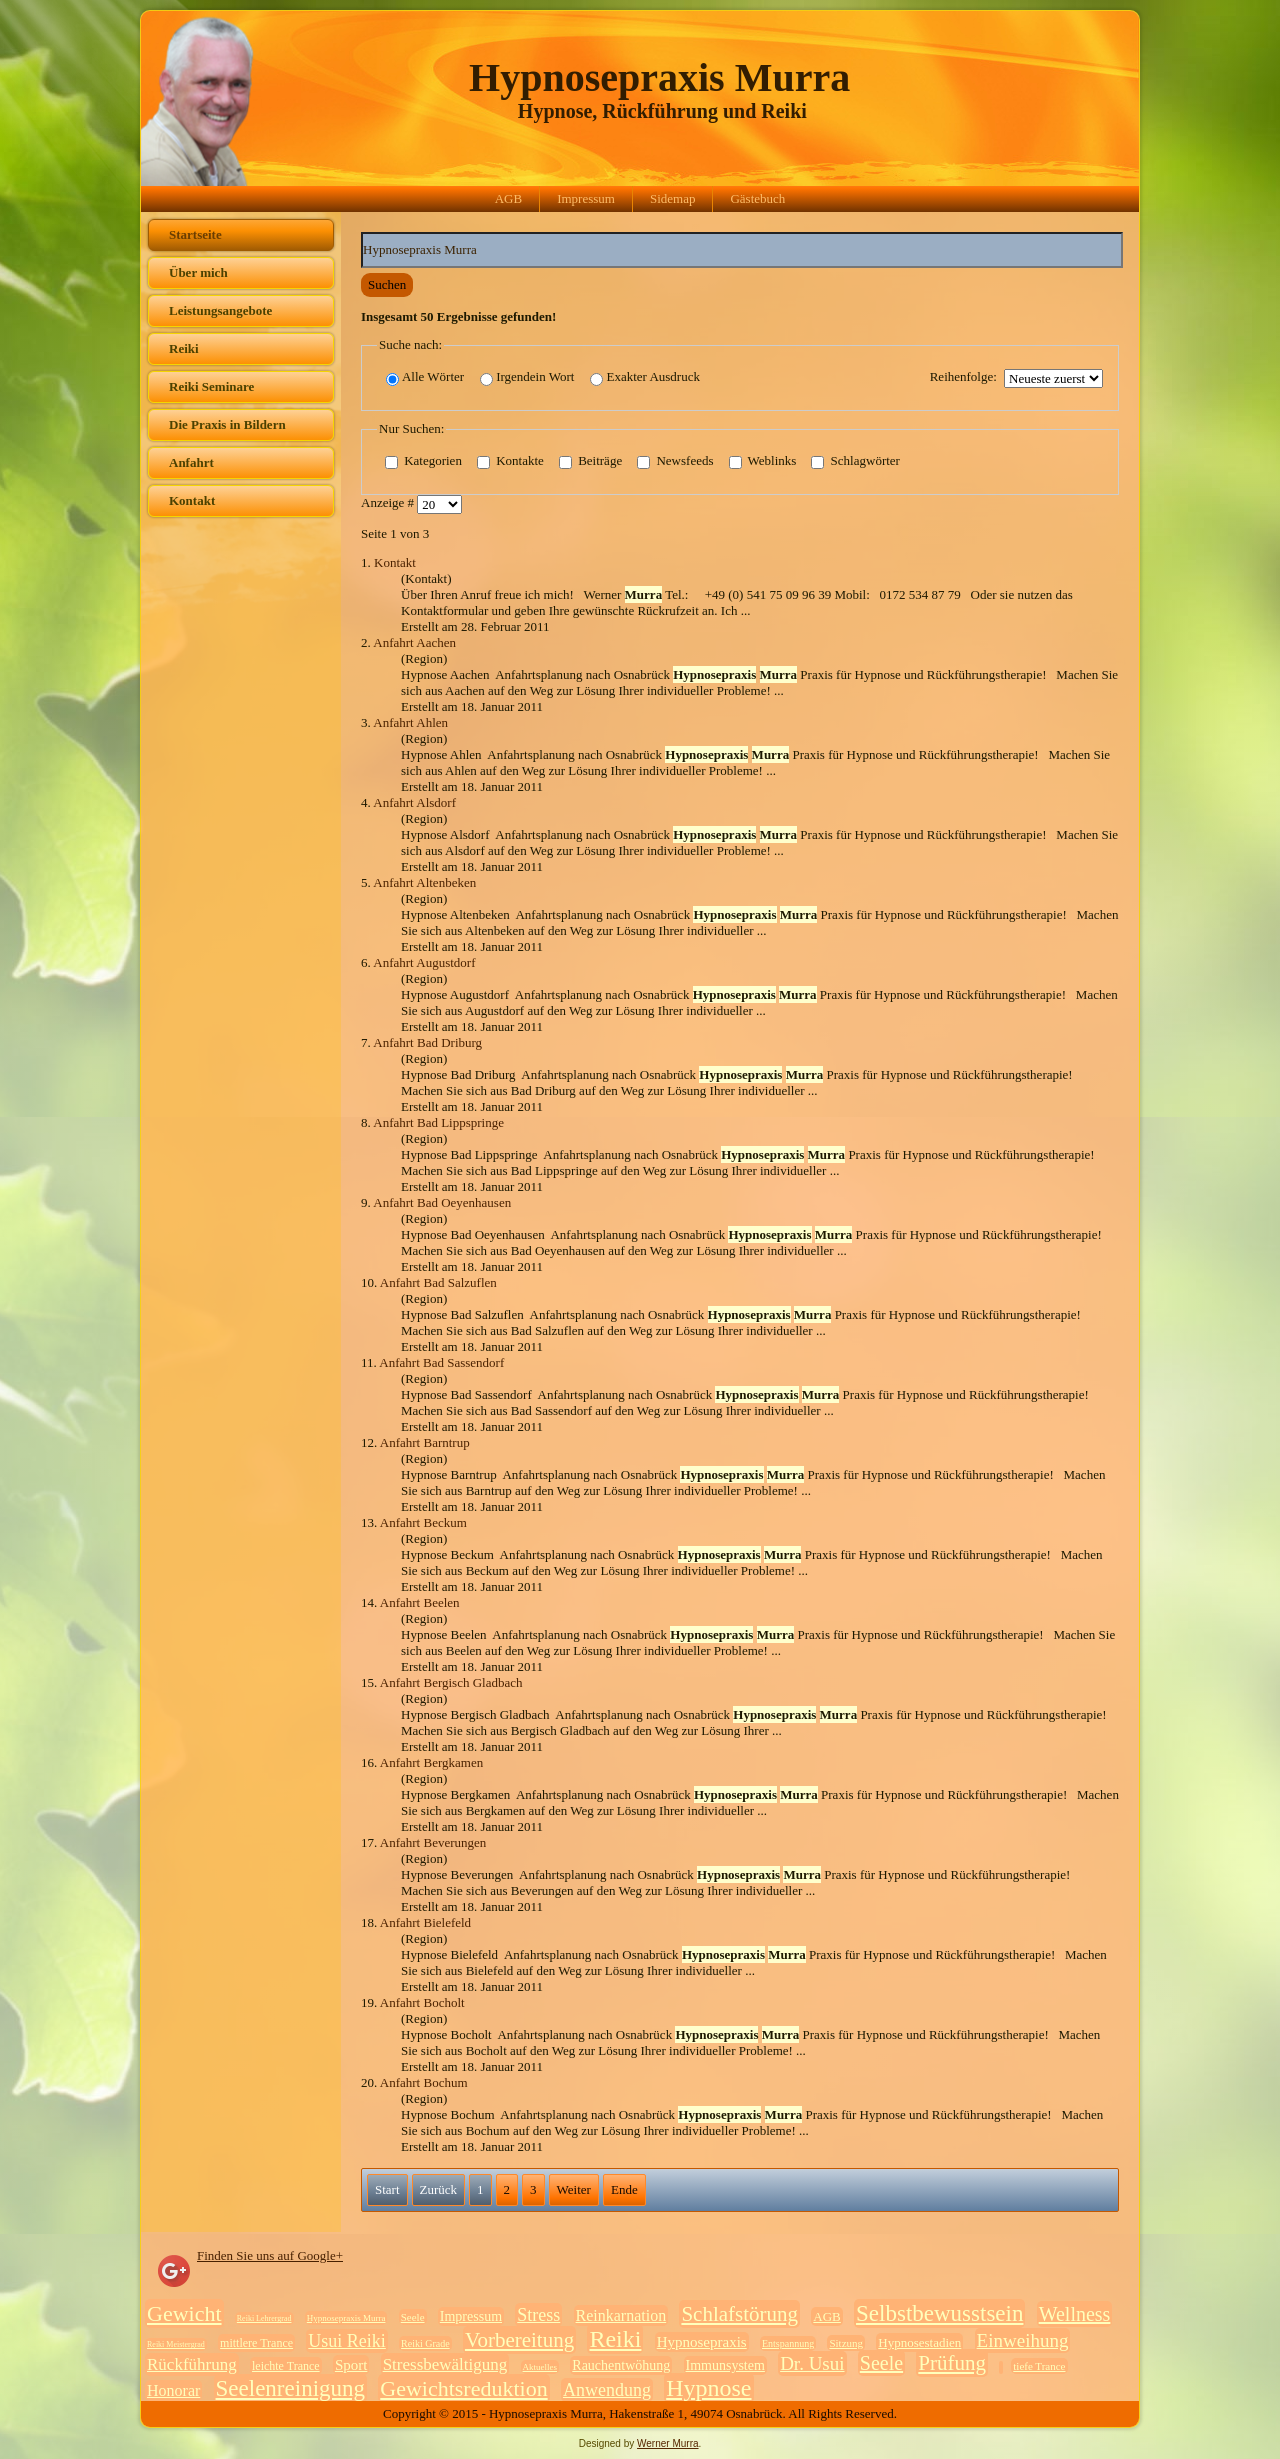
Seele (413, 2317)
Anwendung (607, 2390)
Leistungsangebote (220, 310)
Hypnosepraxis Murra (659, 77)
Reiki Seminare (211, 386)
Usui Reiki (347, 2341)
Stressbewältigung (445, 2364)
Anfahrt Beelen (420, 1602)
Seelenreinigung (290, 2388)
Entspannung (788, 2343)
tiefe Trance (1039, 2366)
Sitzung (846, 2343)
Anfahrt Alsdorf (414, 802)
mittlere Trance (256, 2343)
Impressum (586, 198)
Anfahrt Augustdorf (424, 962)
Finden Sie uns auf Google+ (270, 2255)
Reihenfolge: (963, 376)
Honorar (173, 2390)
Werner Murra (668, 2443)
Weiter (574, 2189)
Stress (538, 2315)
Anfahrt (191, 462)
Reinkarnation (621, 2315)
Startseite (195, 234)
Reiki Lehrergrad (264, 2318)
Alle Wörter (425, 377)
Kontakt (192, 500)
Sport (351, 2365)
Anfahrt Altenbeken (424, 882)
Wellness (1075, 2314)
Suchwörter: (361, 232)
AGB (508, 198)
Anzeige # (389, 503)
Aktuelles (540, 2367)
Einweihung (1023, 2340)
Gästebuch (757, 198)
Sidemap (673, 198)
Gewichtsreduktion (463, 2388)
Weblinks (763, 462)
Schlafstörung (739, 2314)
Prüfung (952, 2363)
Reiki (184, 348)
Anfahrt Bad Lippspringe (438, 1122)
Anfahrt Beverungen (433, 1842)
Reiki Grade (425, 2343)
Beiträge (590, 462)
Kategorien (423, 462)
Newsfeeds (675, 462)
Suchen (387, 284)
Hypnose (708, 2388)
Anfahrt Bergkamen (431, 1762)
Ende (624, 2189)
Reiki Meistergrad (176, 2344)
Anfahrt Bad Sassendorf (441, 1362)
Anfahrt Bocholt (422, 2002)
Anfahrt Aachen (414, 642)
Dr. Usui (812, 2363)
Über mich (198, 272)
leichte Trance (286, 2366)
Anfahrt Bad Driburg (427, 1042)
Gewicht (184, 2313)
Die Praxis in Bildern (227, 424)
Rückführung (192, 2364)
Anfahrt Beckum (423, 1522)
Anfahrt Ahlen (410, 722)
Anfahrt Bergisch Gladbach (451, 1682)
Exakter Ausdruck (645, 377)
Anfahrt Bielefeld (425, 1922)
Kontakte (510, 462)
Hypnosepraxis (702, 2342)
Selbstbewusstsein (939, 2313)
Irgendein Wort (527, 377)
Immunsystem (725, 2365)
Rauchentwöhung (621, 2365)
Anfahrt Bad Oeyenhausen (442, 1202)
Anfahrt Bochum (424, 2082)
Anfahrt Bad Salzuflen (438, 1282)
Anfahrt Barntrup (425, 1442)
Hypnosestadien (919, 2342)
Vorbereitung (519, 2340)
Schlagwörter (855, 462)
